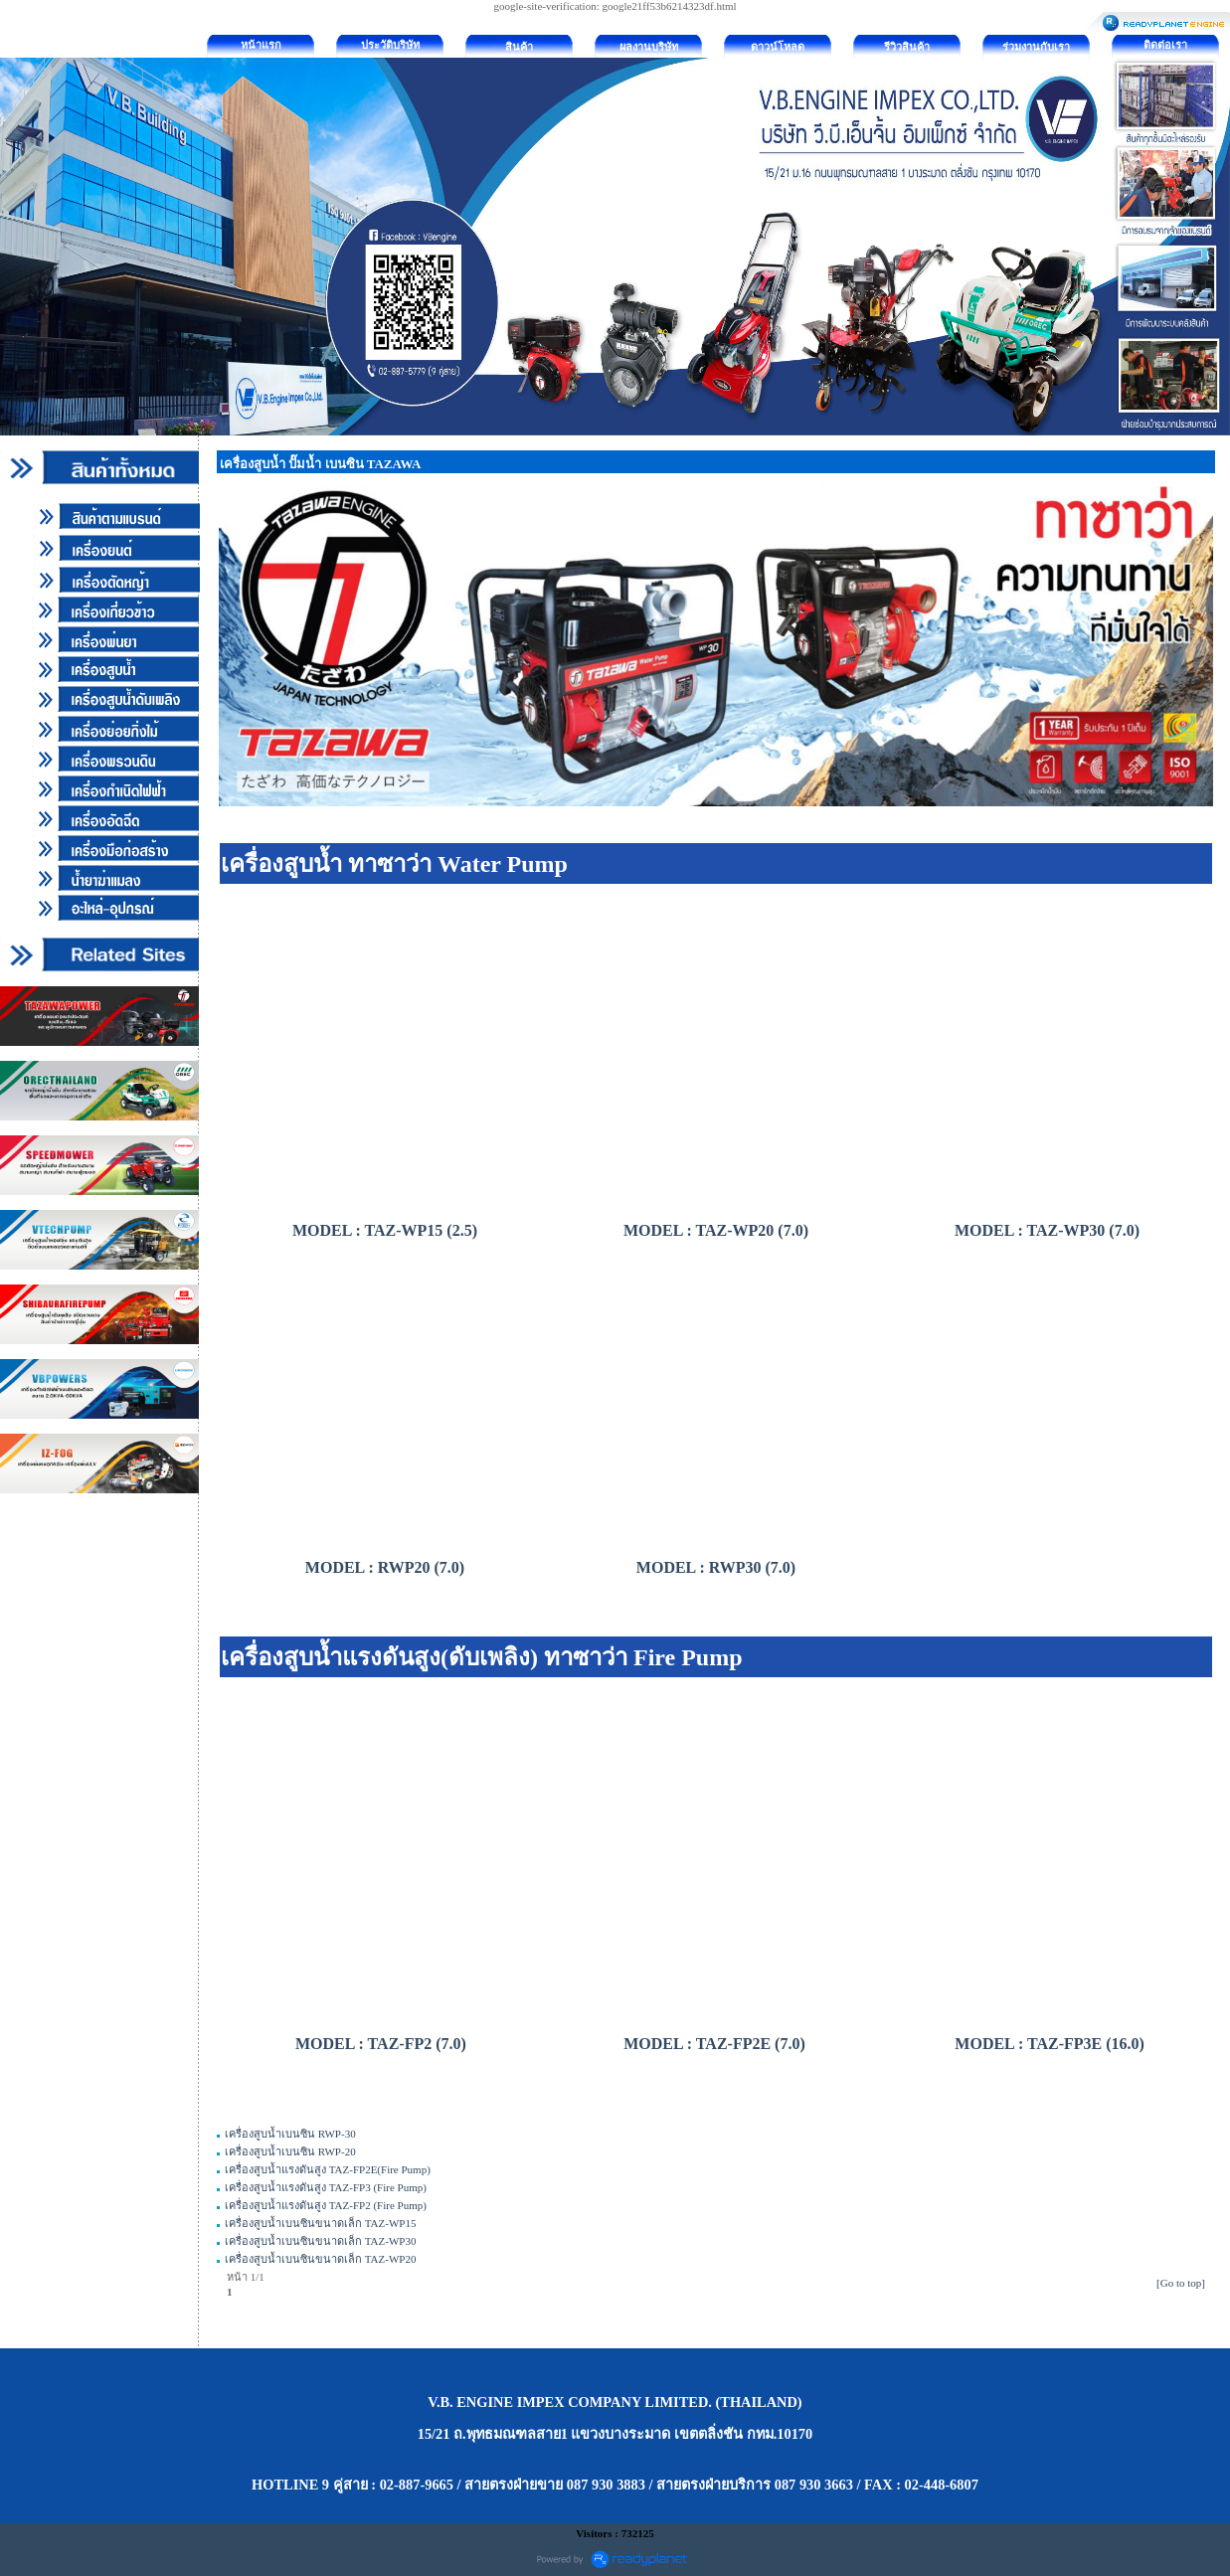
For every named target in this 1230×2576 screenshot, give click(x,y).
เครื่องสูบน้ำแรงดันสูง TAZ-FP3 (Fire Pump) (326, 2187)
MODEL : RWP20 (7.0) (384, 1567)
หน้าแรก (261, 45)
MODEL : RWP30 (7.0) (715, 1567)
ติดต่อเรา (1165, 45)
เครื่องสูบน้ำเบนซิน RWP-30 (290, 2134)
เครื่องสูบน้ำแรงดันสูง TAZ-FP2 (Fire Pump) (326, 2205)
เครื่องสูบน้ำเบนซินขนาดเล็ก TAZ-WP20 (320, 2259)
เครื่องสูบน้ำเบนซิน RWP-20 (290, 2151)
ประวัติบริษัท (390, 45)
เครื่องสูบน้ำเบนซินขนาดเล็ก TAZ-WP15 (320, 2223)
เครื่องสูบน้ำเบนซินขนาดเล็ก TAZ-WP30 (320, 2241)
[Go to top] (1180, 2283)
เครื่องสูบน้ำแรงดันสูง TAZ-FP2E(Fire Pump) (328, 2169)
